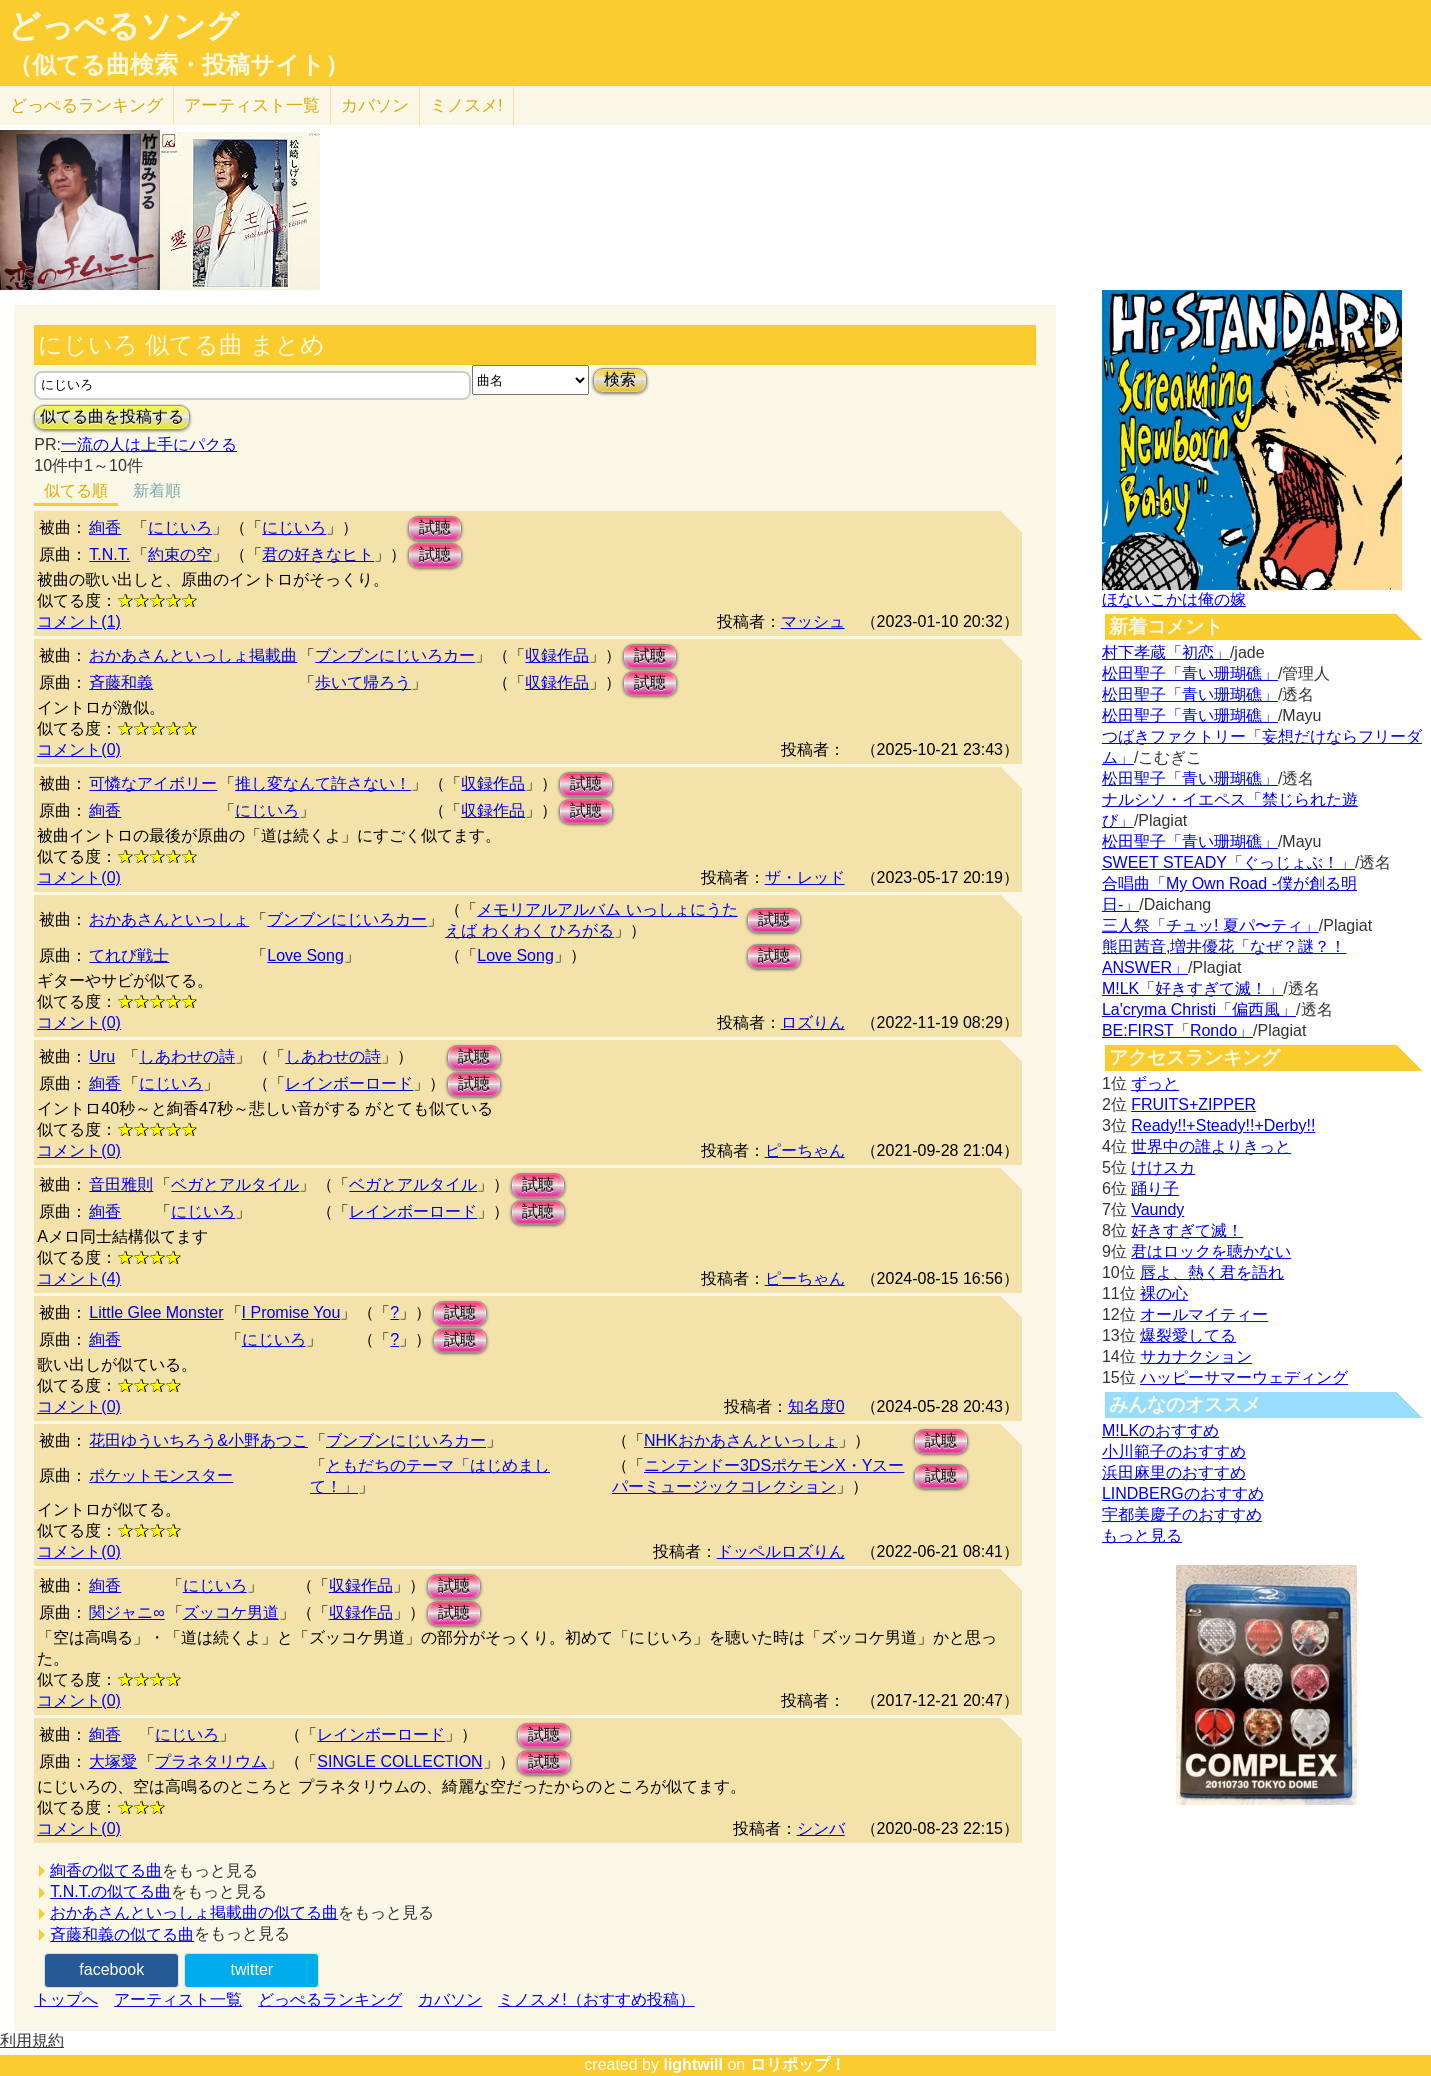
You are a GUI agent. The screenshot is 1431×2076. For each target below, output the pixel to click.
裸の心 (1164, 1293)
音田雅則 (121, 1184)
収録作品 (557, 655)
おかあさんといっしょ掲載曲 (193, 655)
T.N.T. (109, 554)
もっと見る (1142, 1535)
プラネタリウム (211, 1761)
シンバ (821, 1828)
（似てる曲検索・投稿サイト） (178, 65)
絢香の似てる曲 (106, 1870)
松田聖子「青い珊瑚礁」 (1190, 673)
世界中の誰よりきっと (1211, 1146)
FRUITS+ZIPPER (1193, 1104)
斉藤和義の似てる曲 (122, 1934)
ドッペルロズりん (781, 1551)
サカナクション (1196, 1356)
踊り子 (1155, 1188)
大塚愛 (113, 1761)
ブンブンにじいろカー (395, 655)
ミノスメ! (466, 105)
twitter (251, 1969)
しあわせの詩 (187, 1056)
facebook (111, 1969)
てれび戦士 (129, 955)
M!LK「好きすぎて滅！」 (1192, 988)
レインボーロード (349, 1083)
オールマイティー (1204, 1314)
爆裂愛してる (1188, 1335)
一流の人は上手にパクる (149, 444)
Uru (102, 1056)
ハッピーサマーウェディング (1244, 1377)
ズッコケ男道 (231, 1612)
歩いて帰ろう (363, 682)
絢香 (105, 527)
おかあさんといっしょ (169, 919)
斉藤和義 (121, 682)
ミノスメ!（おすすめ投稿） (596, 1999)
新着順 (157, 490)
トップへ (66, 1999)
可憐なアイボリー (153, 783)
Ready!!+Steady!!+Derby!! (1223, 1125)
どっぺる (86, 105)
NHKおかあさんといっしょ (741, 1440)
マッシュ (813, 621)
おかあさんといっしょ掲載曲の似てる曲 (194, 1912)
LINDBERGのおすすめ (1183, 1493)
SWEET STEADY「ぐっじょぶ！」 (1228, 862)
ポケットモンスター (161, 1475)
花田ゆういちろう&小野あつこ (198, 1440)
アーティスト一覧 (178, 1999)
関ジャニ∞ (126, 1612)
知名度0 (816, 1406)
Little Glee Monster (156, 1312)
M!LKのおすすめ (1160, 1430)
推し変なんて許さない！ (323, 783)
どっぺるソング (123, 26)
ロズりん (813, 1022)
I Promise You (291, 1312)
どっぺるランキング (330, 1999)
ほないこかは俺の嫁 (1174, 599)
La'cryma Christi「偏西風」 (1199, 1009)
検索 (620, 379)
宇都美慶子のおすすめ (1182, 1514)
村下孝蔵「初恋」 (1166, 652)
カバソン (375, 105)
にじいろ (180, 527)
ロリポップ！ (798, 2064)
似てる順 (76, 490)
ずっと (1155, 1083)
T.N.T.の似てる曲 (110, 1891)
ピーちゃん (805, 1150)
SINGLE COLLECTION (399, 1761)
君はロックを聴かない (1211, 1251)
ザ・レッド (805, 877)
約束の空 (180, 554)
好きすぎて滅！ (1187, 1230)
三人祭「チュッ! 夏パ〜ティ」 (1210, 925)
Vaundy (1157, 1209)
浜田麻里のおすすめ (1174, 1472)
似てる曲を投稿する (112, 416)
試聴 (435, 527)
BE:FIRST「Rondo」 (1177, 1030)
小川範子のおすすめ (1174, 1451)
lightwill (693, 2064)
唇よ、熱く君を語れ (1212, 1272)
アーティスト (252, 105)
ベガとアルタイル (235, 1184)
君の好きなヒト (318, 554)
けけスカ (1163, 1167)
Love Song (305, 955)
